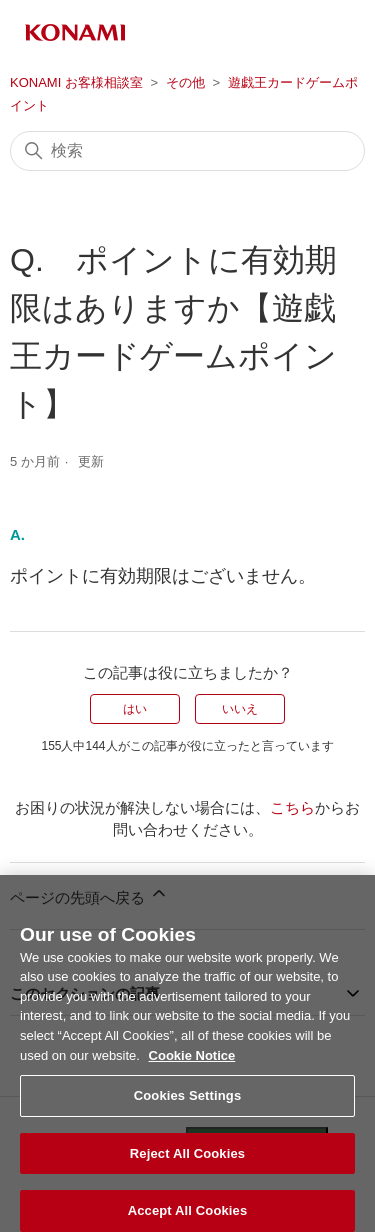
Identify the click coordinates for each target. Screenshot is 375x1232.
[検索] (187, 151)
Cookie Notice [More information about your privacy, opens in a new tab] (192, 1065)
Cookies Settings (188, 1105)
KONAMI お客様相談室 (76, 82)
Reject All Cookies (187, 1163)
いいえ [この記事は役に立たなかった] (240, 709)
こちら (292, 807)
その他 (185, 82)
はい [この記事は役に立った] (135, 709)
